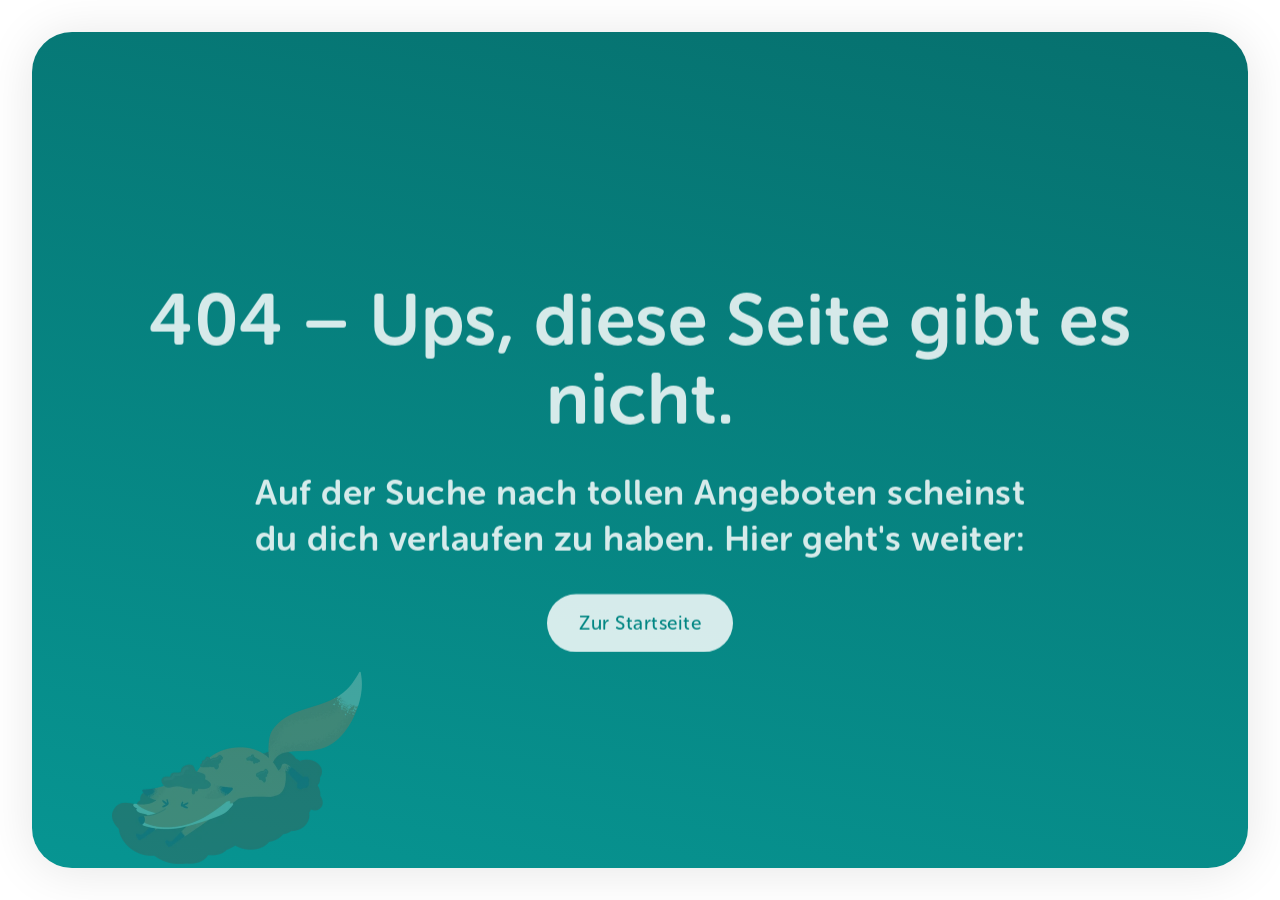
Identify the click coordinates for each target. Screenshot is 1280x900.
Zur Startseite (640, 628)
